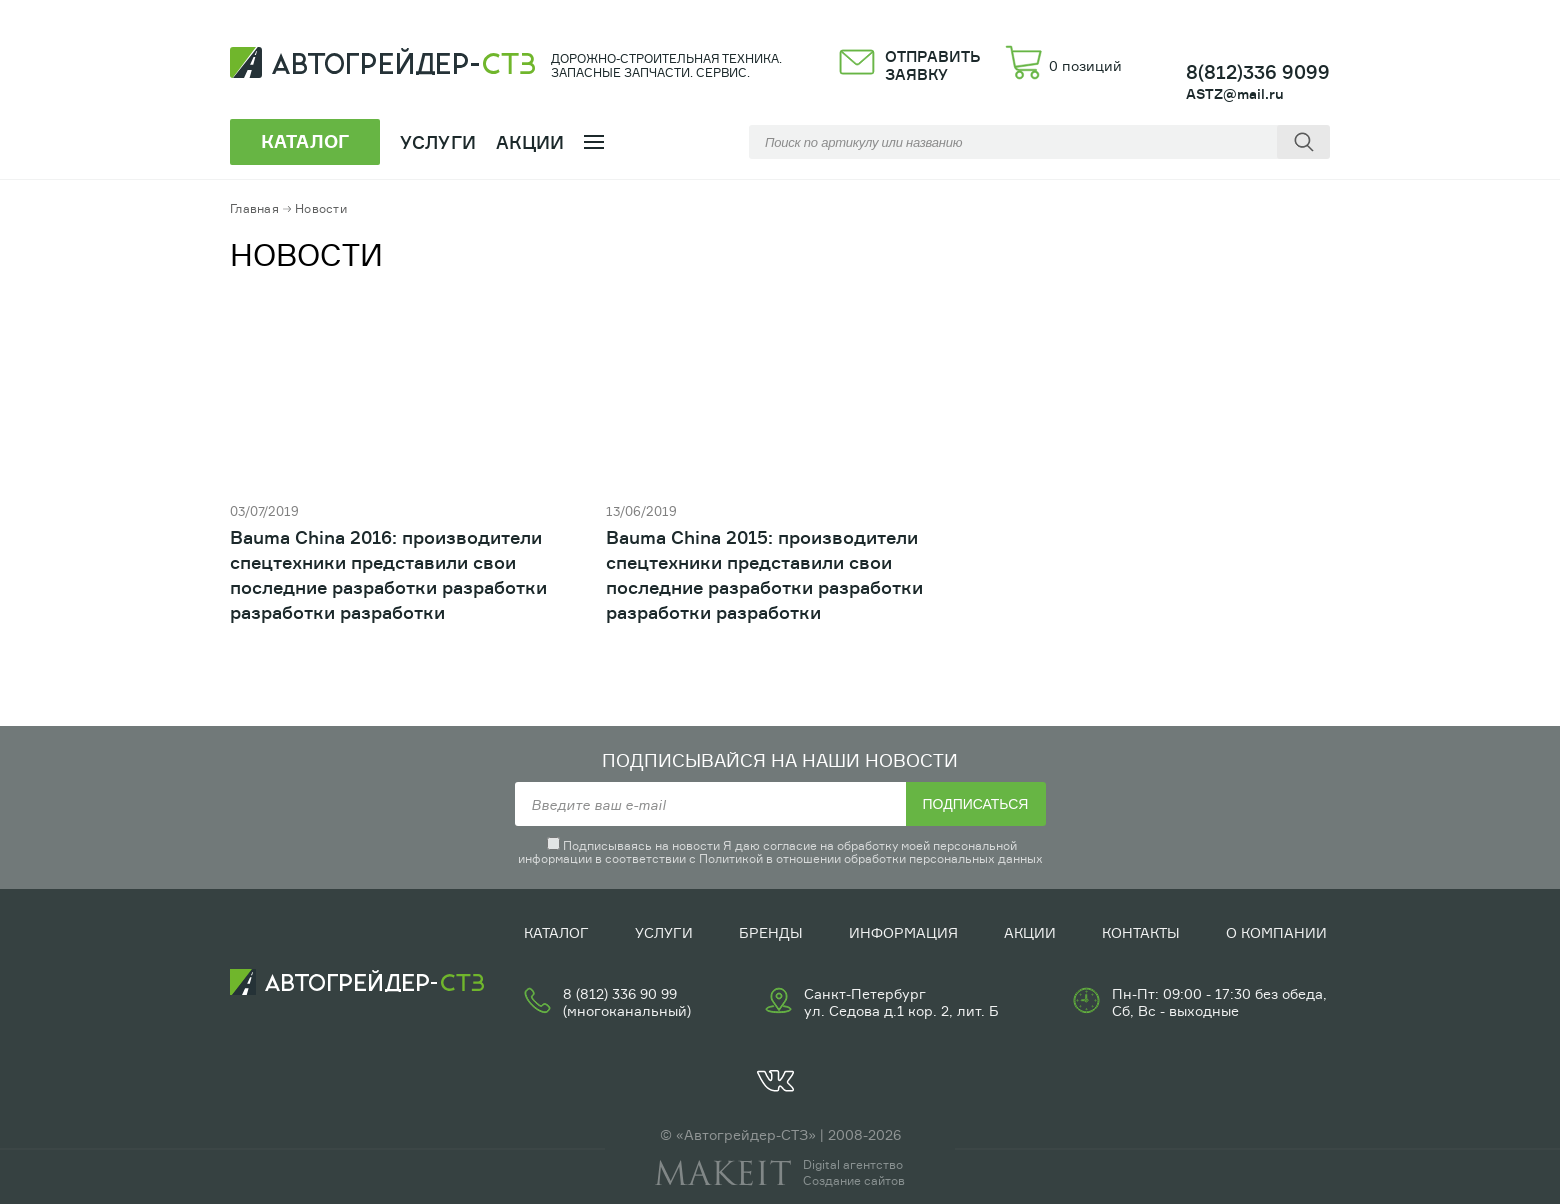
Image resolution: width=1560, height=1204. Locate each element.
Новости (321, 208)
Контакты (1141, 932)
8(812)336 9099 (1258, 72)
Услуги (664, 932)
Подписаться (976, 804)
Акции (530, 142)
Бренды (771, 932)
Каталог (556, 932)
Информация (903, 932)
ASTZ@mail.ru (1235, 93)
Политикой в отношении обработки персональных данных (871, 858)
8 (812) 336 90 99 (620, 993)
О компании (1276, 932)
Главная (254, 208)
